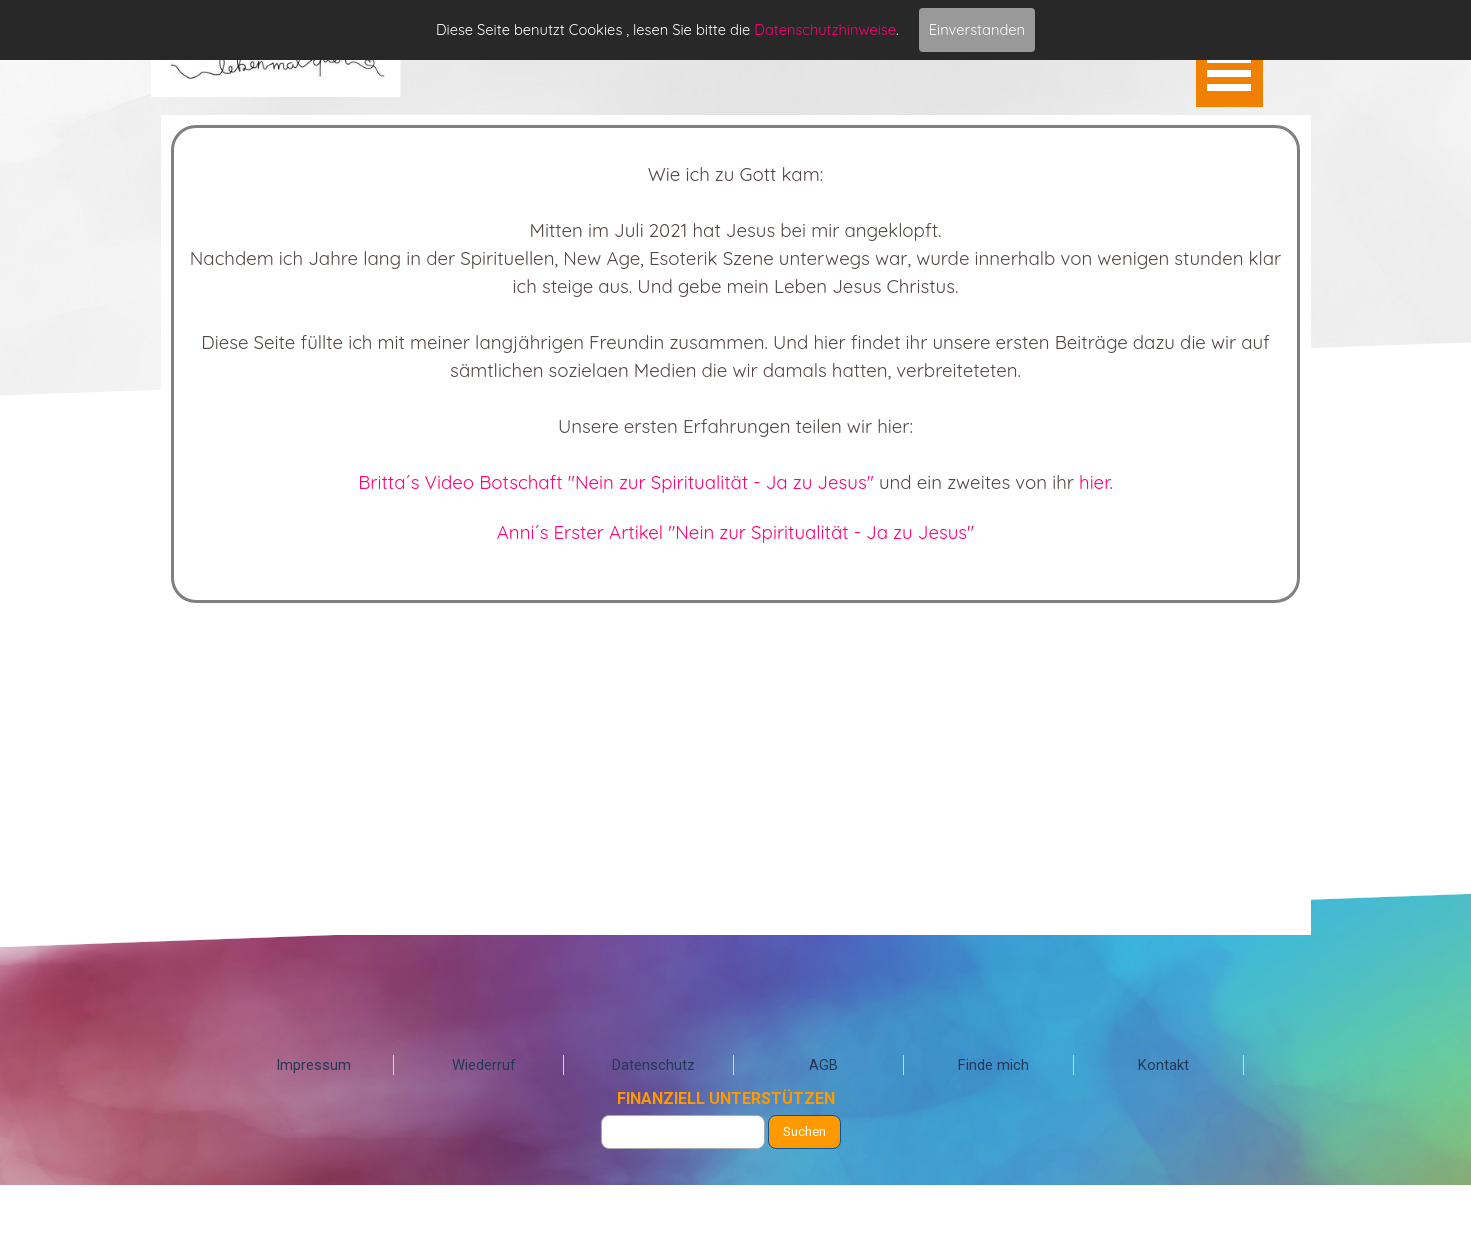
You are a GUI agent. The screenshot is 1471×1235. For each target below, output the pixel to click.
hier (1094, 482)
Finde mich (993, 1065)
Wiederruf (484, 1065)
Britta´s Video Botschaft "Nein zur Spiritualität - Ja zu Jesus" (616, 482)
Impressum (313, 1065)
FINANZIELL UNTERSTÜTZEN (726, 1098)
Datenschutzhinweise (825, 29)
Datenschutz (653, 1065)
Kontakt (1163, 1065)
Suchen (804, 1131)
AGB (823, 1065)
